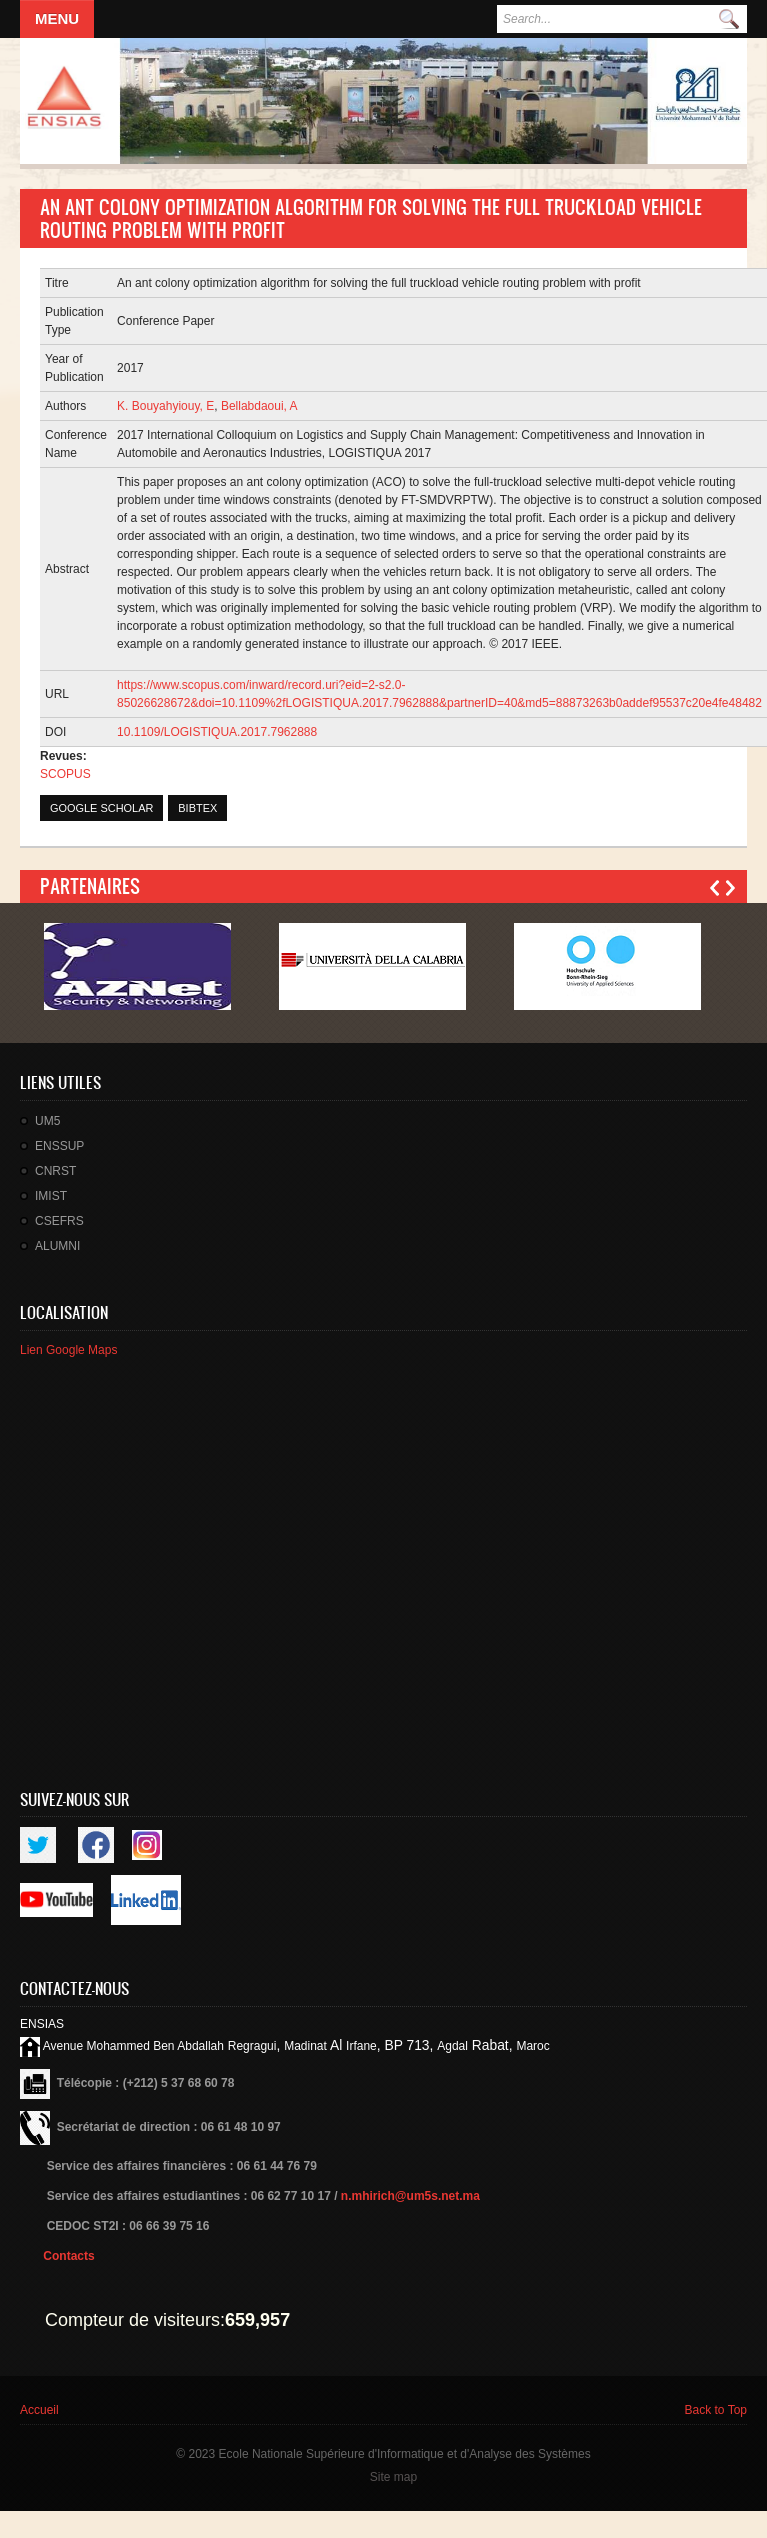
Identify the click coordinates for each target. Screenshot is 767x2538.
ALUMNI (57, 1246)
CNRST (55, 1171)
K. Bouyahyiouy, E (165, 406)
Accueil (39, 2410)
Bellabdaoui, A (259, 406)
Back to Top (716, 2410)
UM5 (47, 1121)
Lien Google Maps (68, 1350)
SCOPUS (65, 774)
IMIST (51, 1196)
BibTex (197, 808)
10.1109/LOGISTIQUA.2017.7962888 (217, 732)
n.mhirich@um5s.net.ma (410, 2196)
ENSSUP (59, 1146)
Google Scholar (101, 808)
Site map (393, 2477)
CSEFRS (59, 1221)
